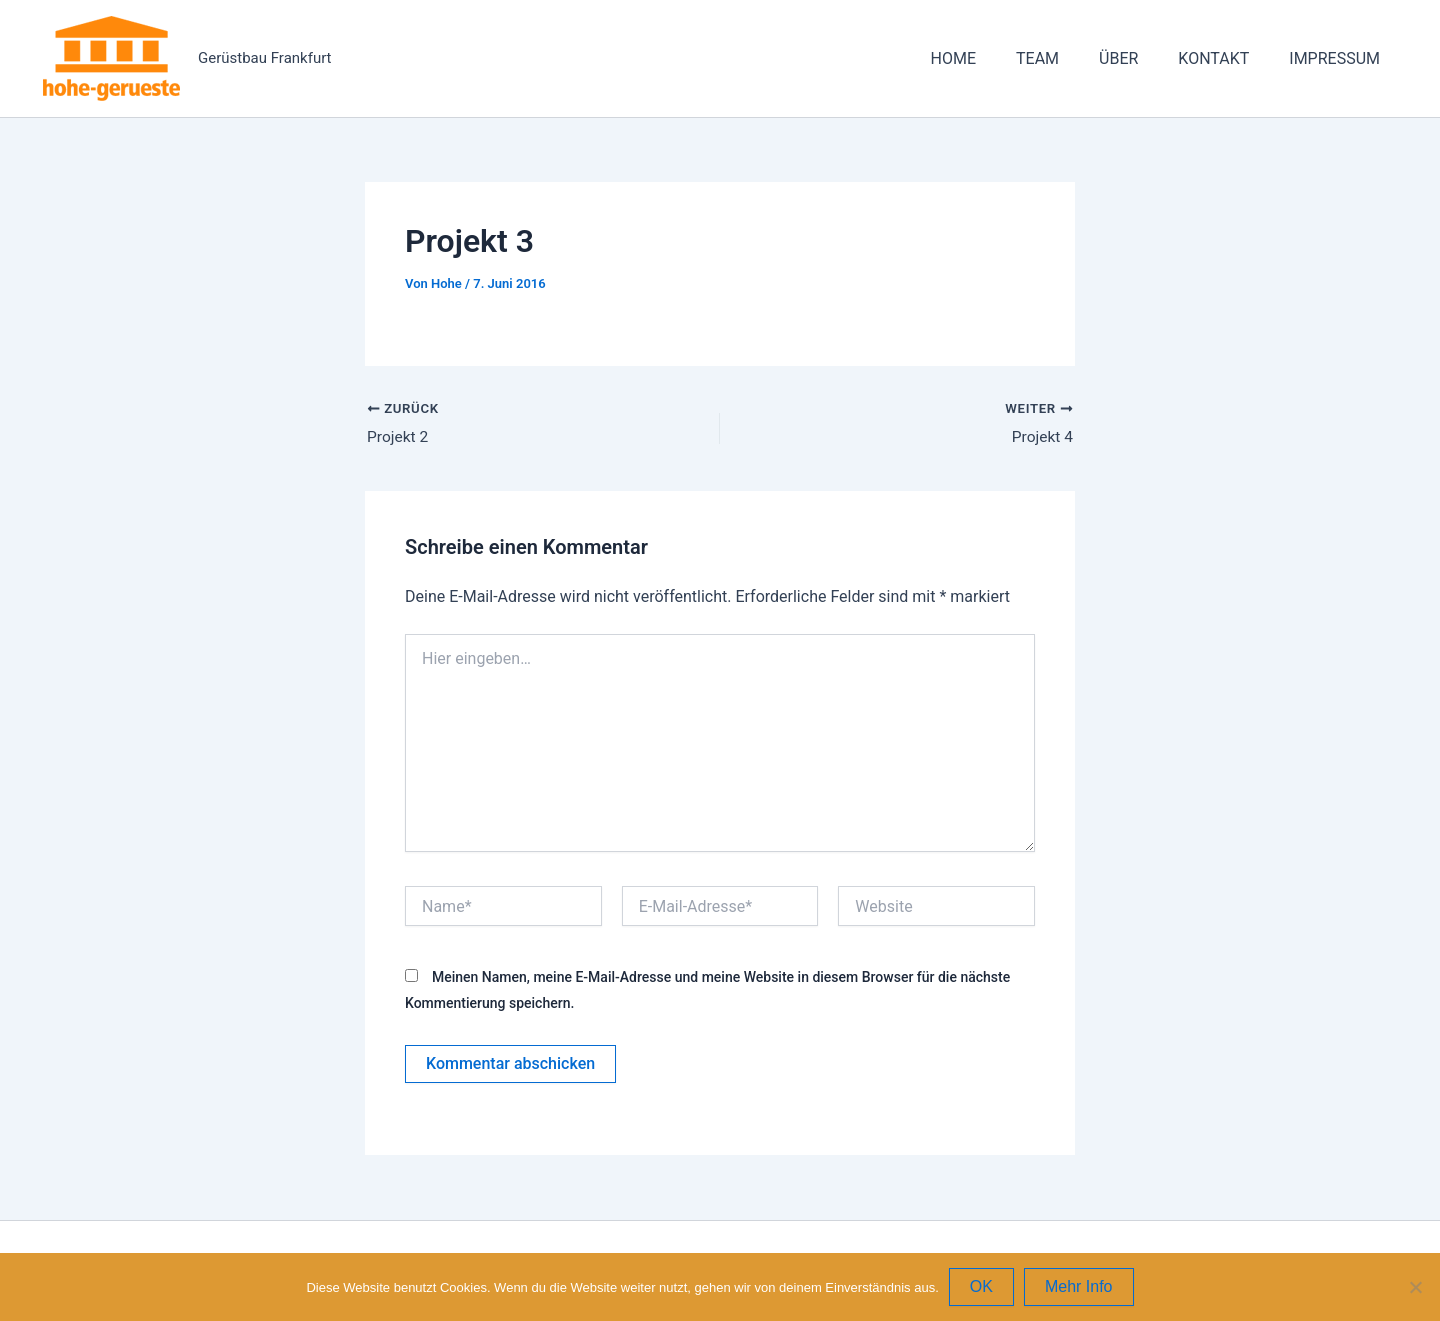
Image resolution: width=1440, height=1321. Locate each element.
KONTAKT (1225, 58)
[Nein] (1415, 1287)
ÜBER (1138, 58)
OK (981, 1286)
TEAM (1065, 58)
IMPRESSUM (1338, 58)
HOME (989, 58)
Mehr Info (1079, 1286)
